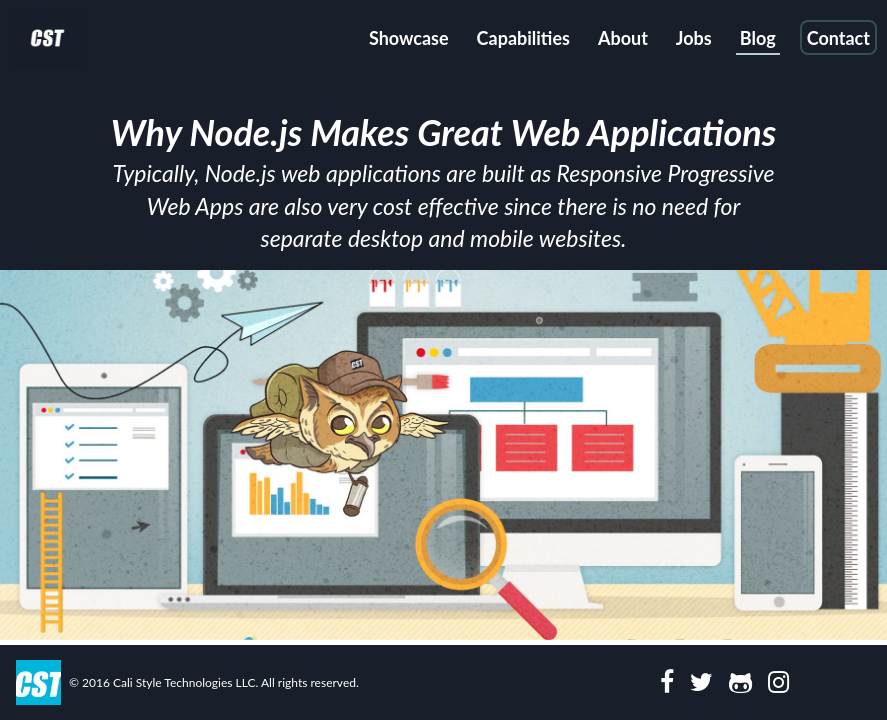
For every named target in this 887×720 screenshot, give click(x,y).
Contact (838, 38)
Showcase (409, 38)
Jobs (694, 38)
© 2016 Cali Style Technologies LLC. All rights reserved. (214, 682)
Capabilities (523, 38)
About (623, 38)
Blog (758, 38)
